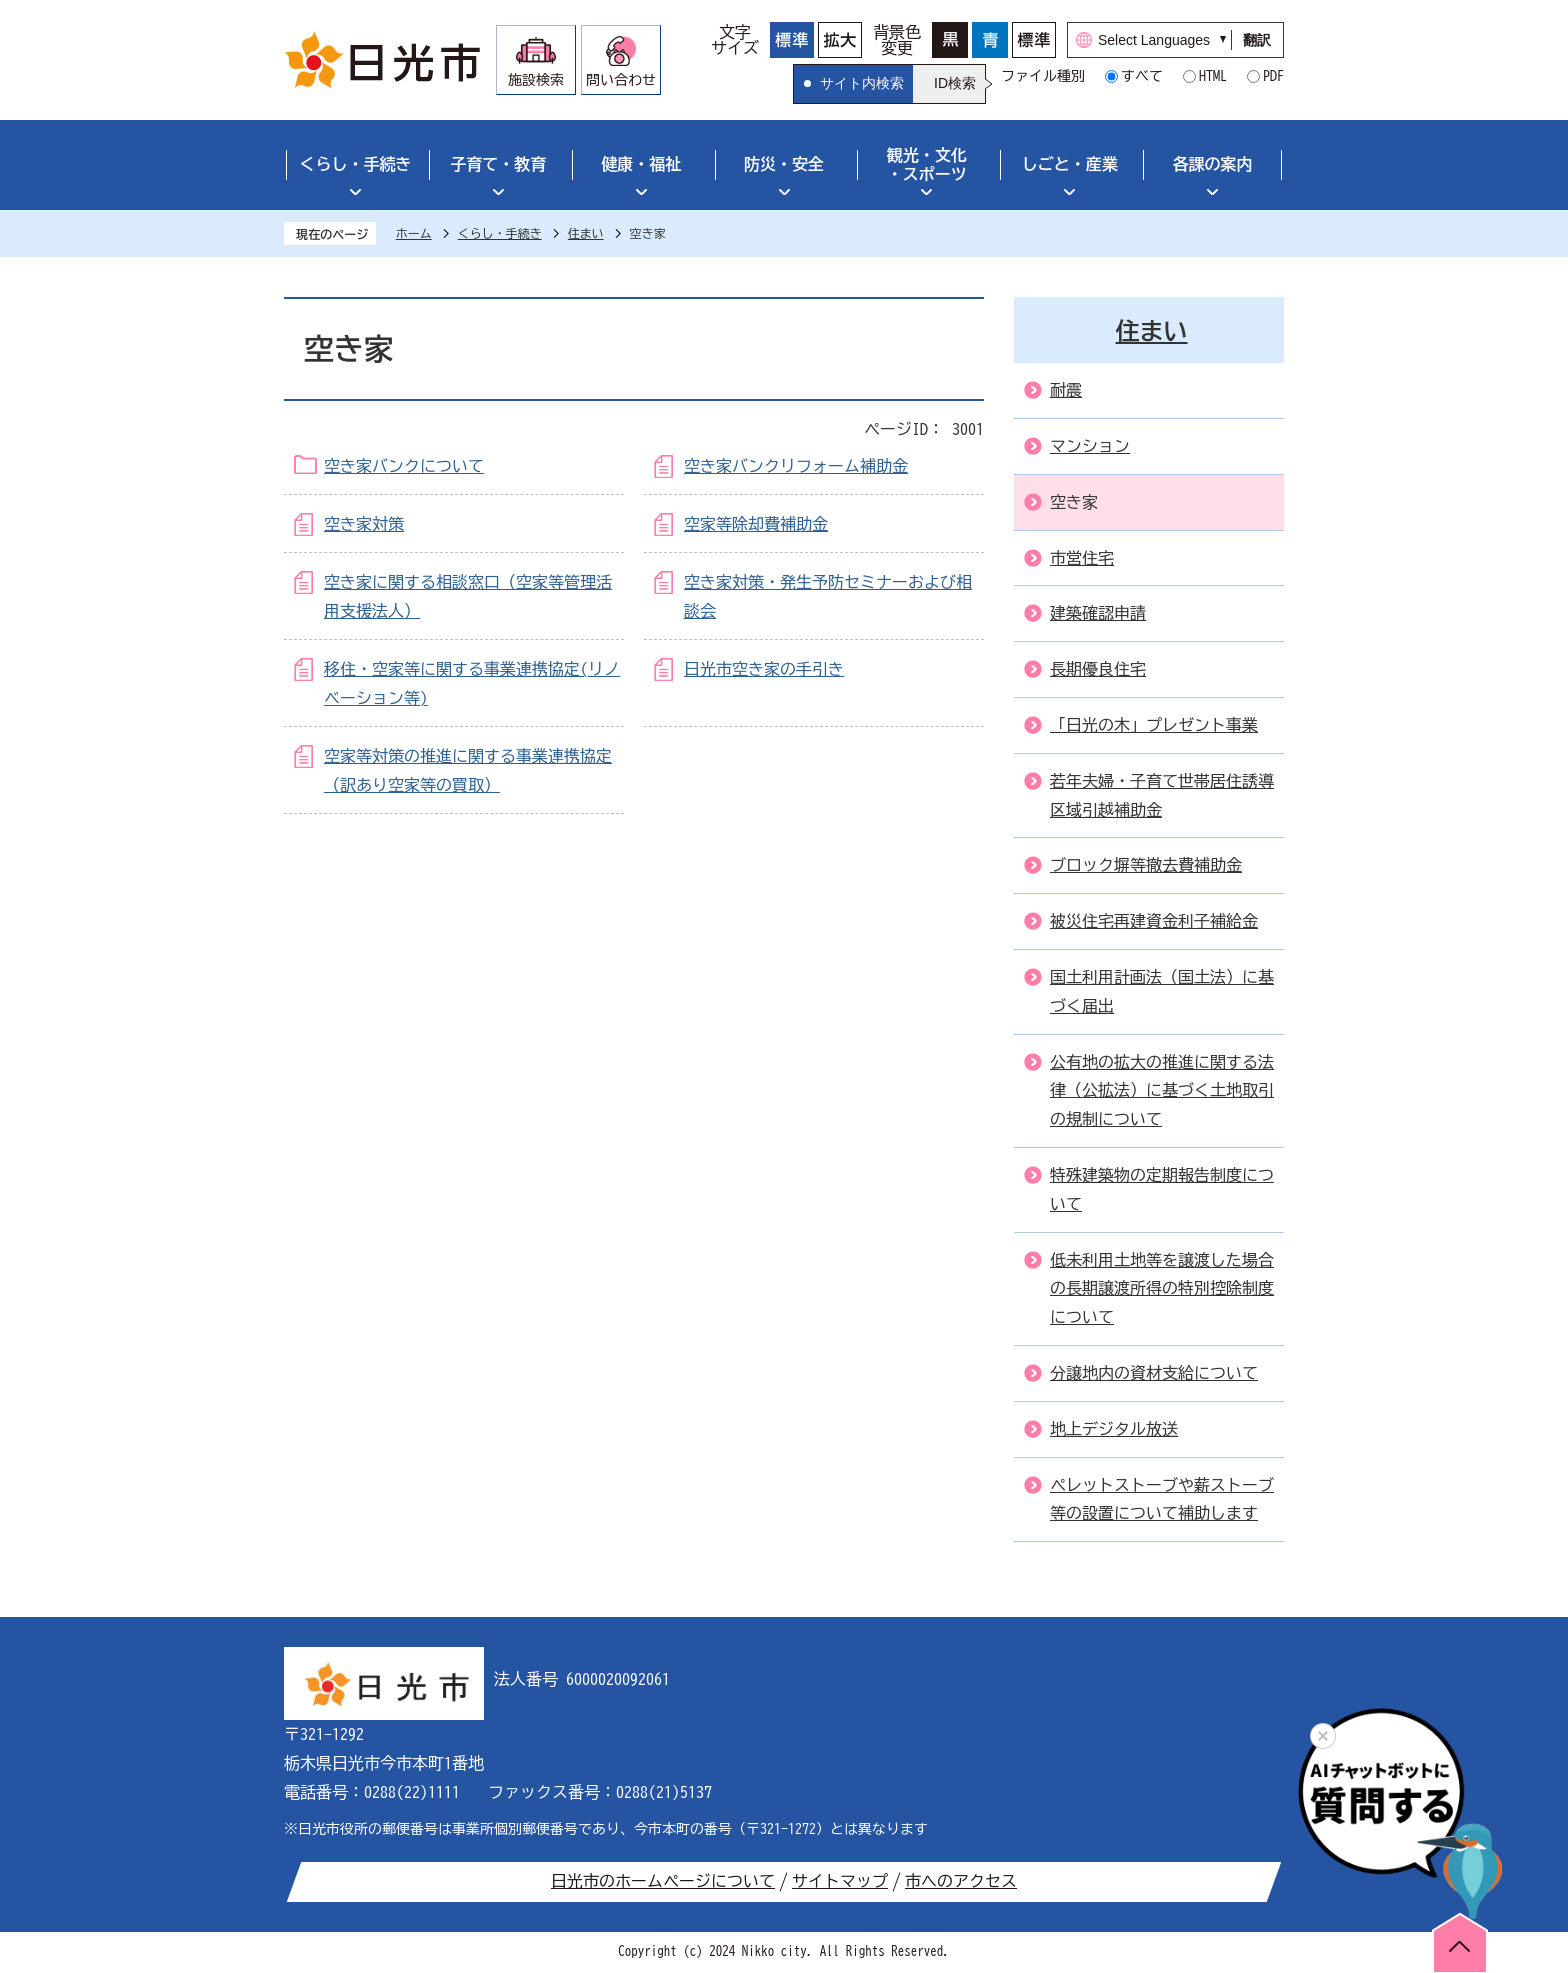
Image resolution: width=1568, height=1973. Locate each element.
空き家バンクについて (404, 466)
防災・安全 (784, 164)
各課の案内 (1213, 164)
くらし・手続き (355, 164)
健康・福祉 (641, 164)
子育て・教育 (498, 164)
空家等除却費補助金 (756, 524)
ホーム (414, 233)
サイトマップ (840, 1881)
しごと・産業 (1070, 164)
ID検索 (955, 83)
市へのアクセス (961, 1881)
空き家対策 (364, 524)
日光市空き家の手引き (764, 669)
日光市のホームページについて (663, 1881)
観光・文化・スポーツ (927, 164)
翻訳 (1257, 40)
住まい (586, 233)
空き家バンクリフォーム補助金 (796, 466)
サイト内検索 (862, 83)
